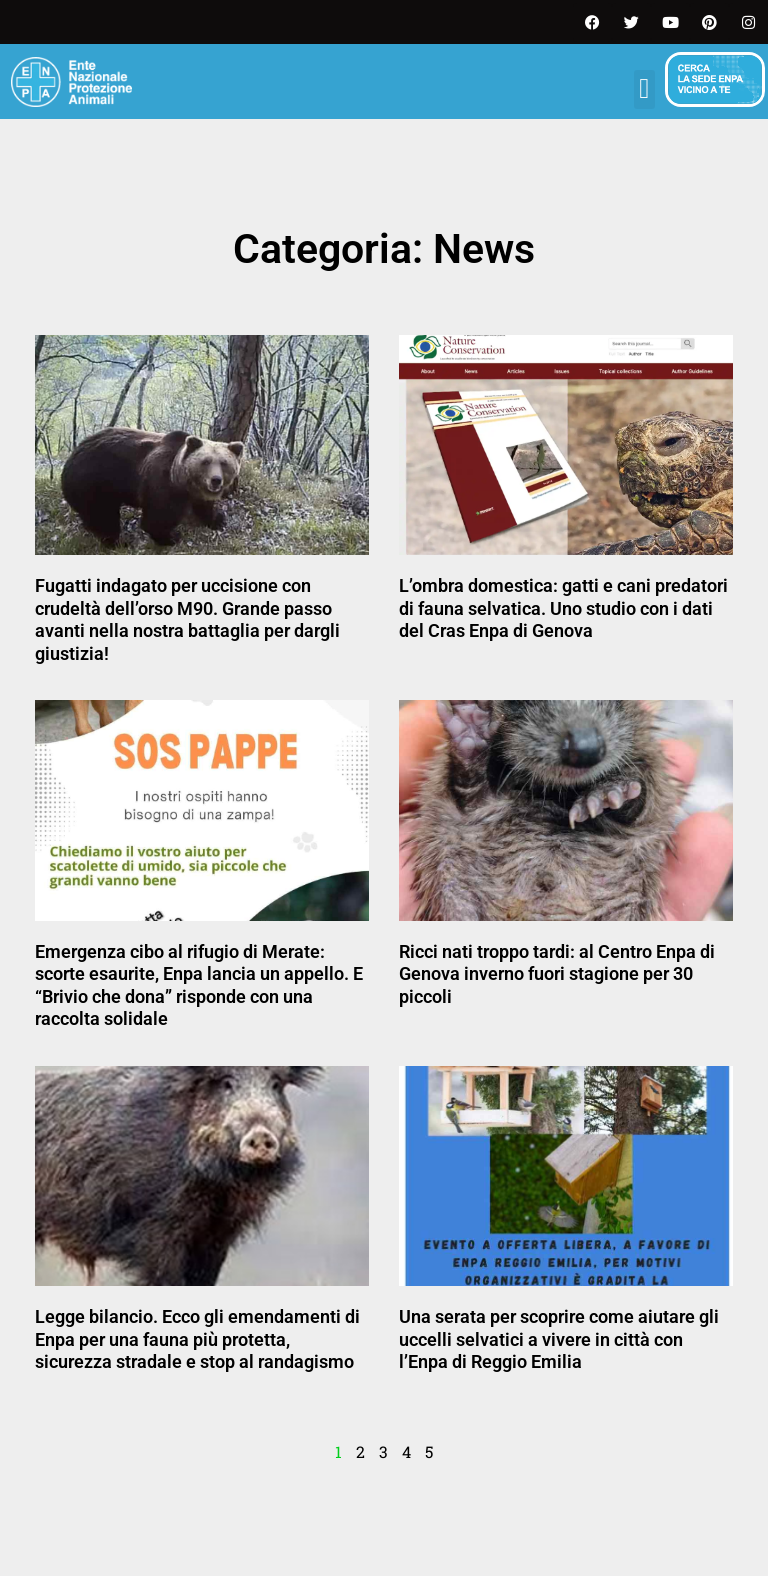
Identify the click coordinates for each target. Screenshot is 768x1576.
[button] (644, 89)
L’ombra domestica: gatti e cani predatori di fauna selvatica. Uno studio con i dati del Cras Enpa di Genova (563, 608)
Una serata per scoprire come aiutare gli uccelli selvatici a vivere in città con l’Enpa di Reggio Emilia (559, 1339)
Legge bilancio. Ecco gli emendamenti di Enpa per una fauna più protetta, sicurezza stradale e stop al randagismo (197, 1339)
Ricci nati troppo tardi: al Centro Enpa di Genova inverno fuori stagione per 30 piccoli (557, 974)
